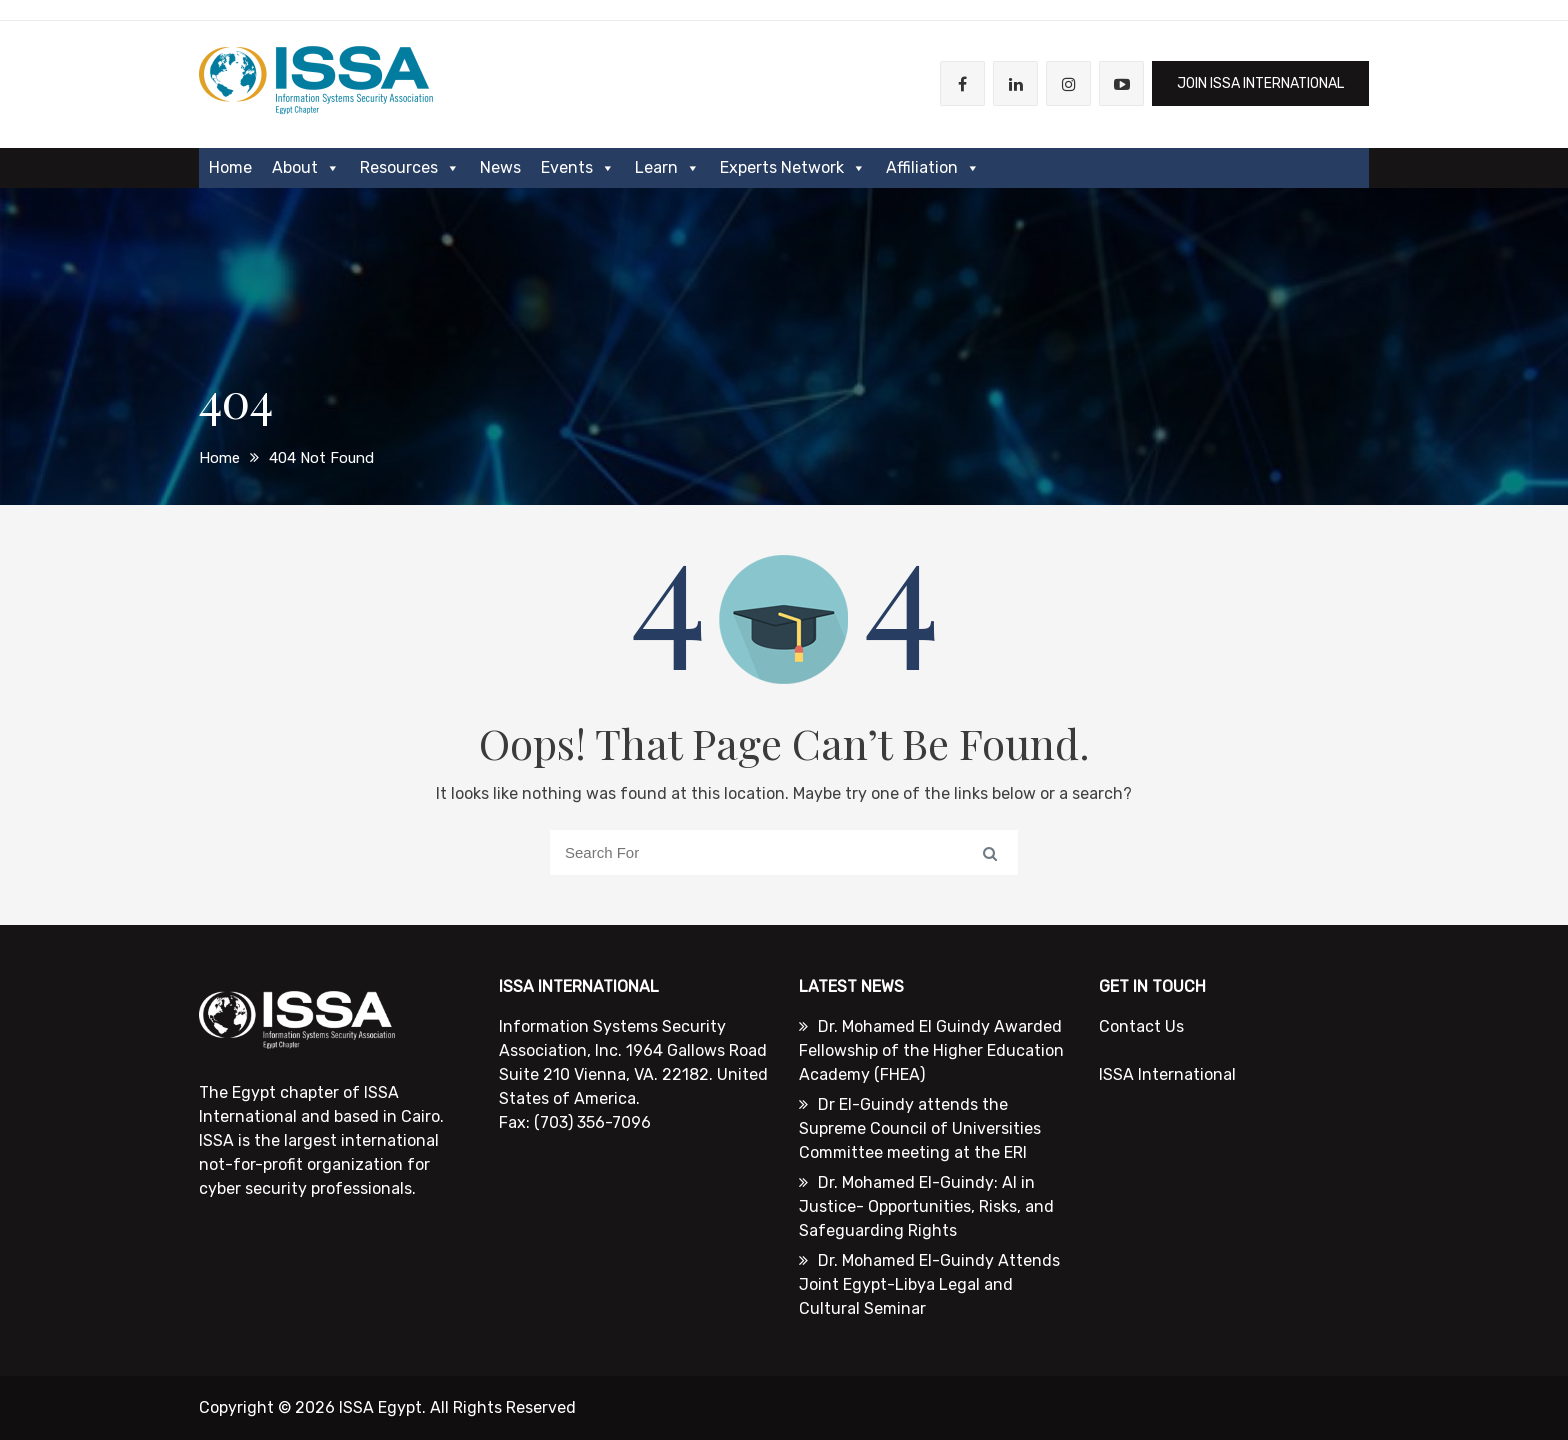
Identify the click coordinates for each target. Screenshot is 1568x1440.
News (500, 167)
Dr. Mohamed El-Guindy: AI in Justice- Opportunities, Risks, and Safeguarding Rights (926, 1206)
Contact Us (1141, 1026)
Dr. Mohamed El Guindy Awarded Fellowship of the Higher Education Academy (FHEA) (931, 1050)
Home (230, 167)
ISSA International (1167, 1074)
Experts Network (793, 168)
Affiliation (933, 168)
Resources (410, 168)
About (306, 168)
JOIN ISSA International (1260, 83)
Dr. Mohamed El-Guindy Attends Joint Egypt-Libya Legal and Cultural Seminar (929, 1284)
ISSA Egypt (380, 1407)
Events (578, 168)
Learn (667, 168)
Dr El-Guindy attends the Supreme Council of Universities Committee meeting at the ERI (920, 1128)
